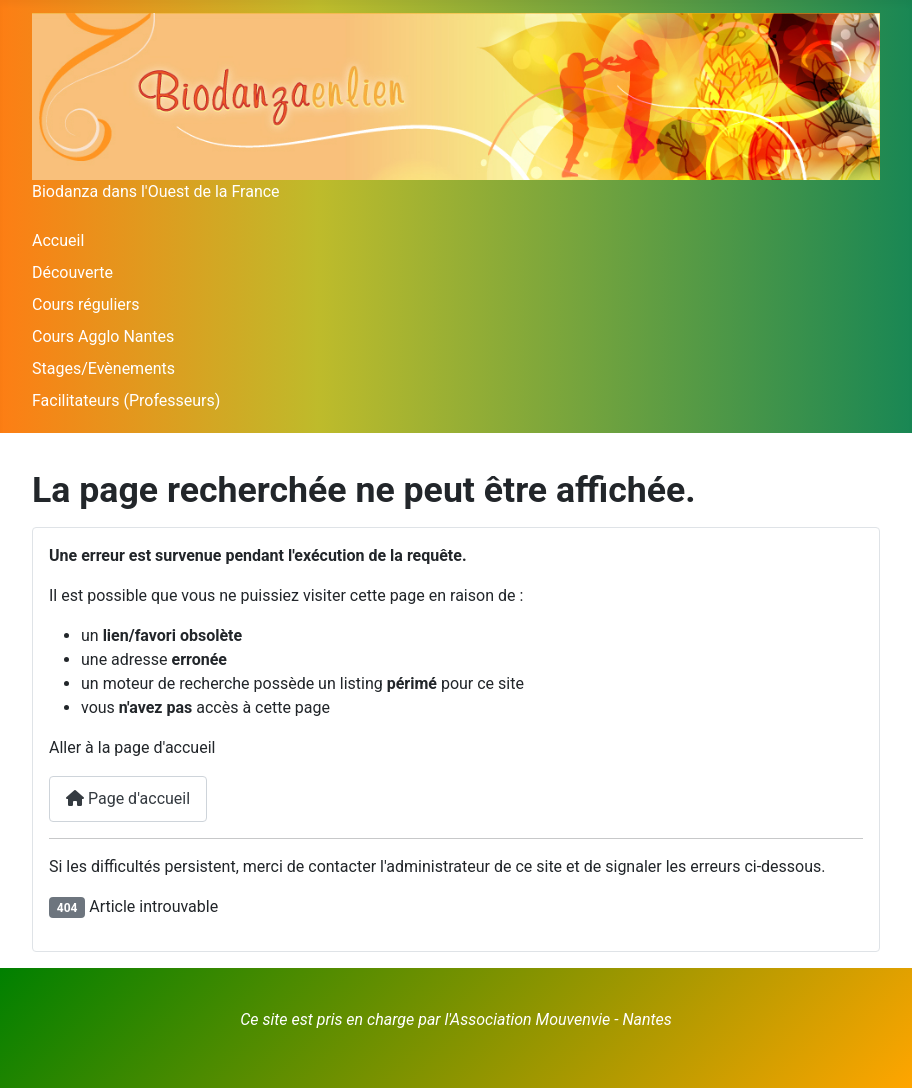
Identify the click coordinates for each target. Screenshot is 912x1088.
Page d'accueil (128, 798)
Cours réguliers (86, 304)
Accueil (58, 240)
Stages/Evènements (103, 368)
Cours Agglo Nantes (103, 336)
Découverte (72, 272)
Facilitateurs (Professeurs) (126, 400)
